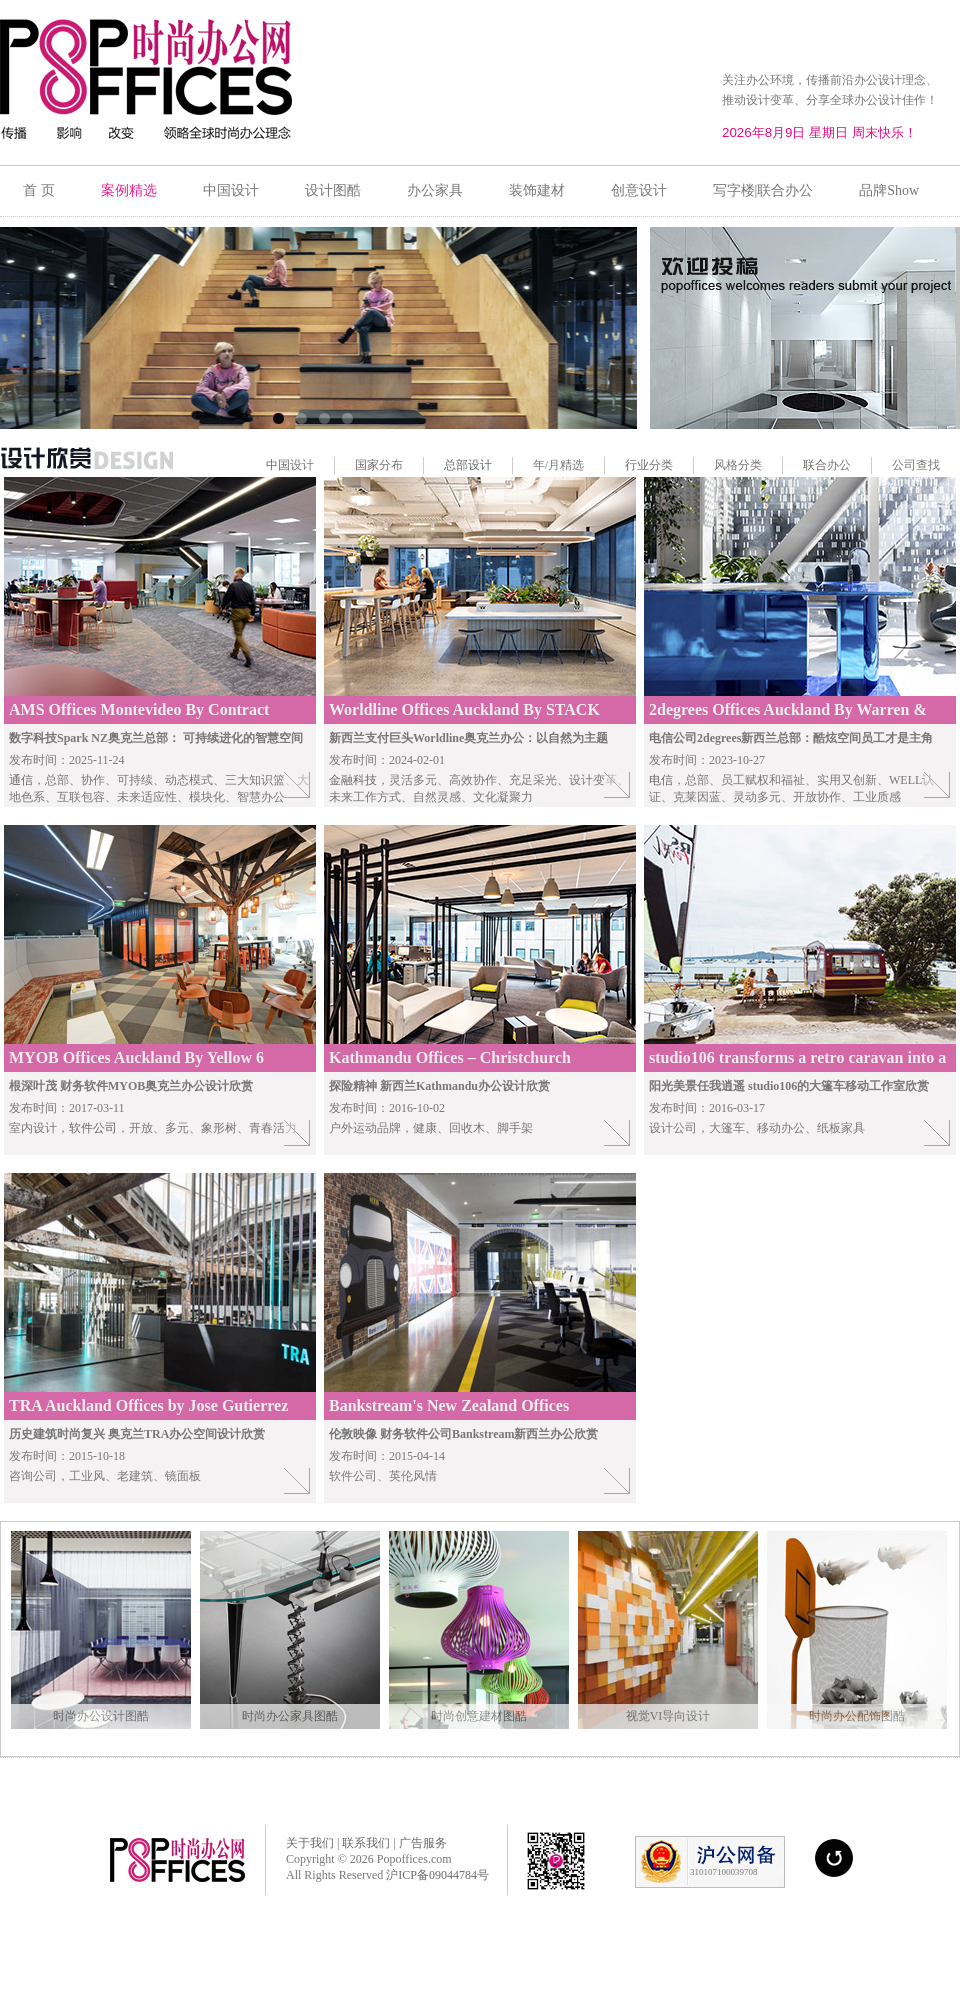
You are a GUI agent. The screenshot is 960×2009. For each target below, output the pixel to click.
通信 (21, 780)
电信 (661, 780)
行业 (637, 465)
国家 (367, 465)
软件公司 (93, 1128)
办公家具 (435, 190)
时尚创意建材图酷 (479, 1716)
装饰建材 (537, 190)
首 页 (39, 190)
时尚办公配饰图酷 (857, 1716)
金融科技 (353, 780)
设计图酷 (333, 190)
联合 (815, 465)
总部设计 (468, 465)
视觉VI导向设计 (668, 1716)
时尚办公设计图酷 (101, 1716)
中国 (278, 465)
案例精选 (129, 190)
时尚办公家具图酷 (290, 1716)
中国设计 (231, 190)
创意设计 (639, 190)
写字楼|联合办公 (763, 190)
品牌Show (889, 190)
